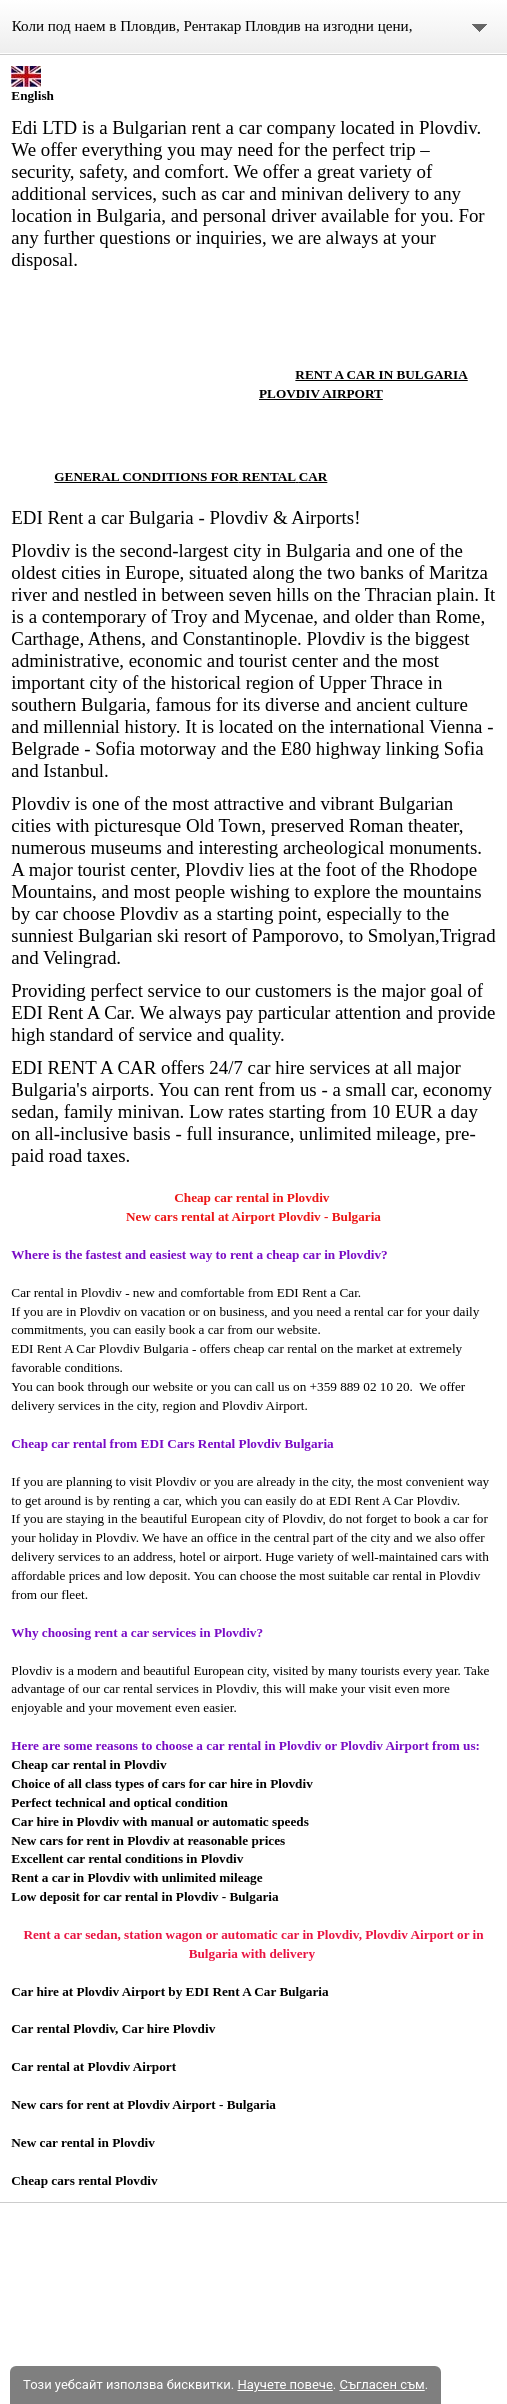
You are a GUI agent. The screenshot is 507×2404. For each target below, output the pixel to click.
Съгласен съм (381, 2384)
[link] (129, 355)
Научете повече (284, 2384)
